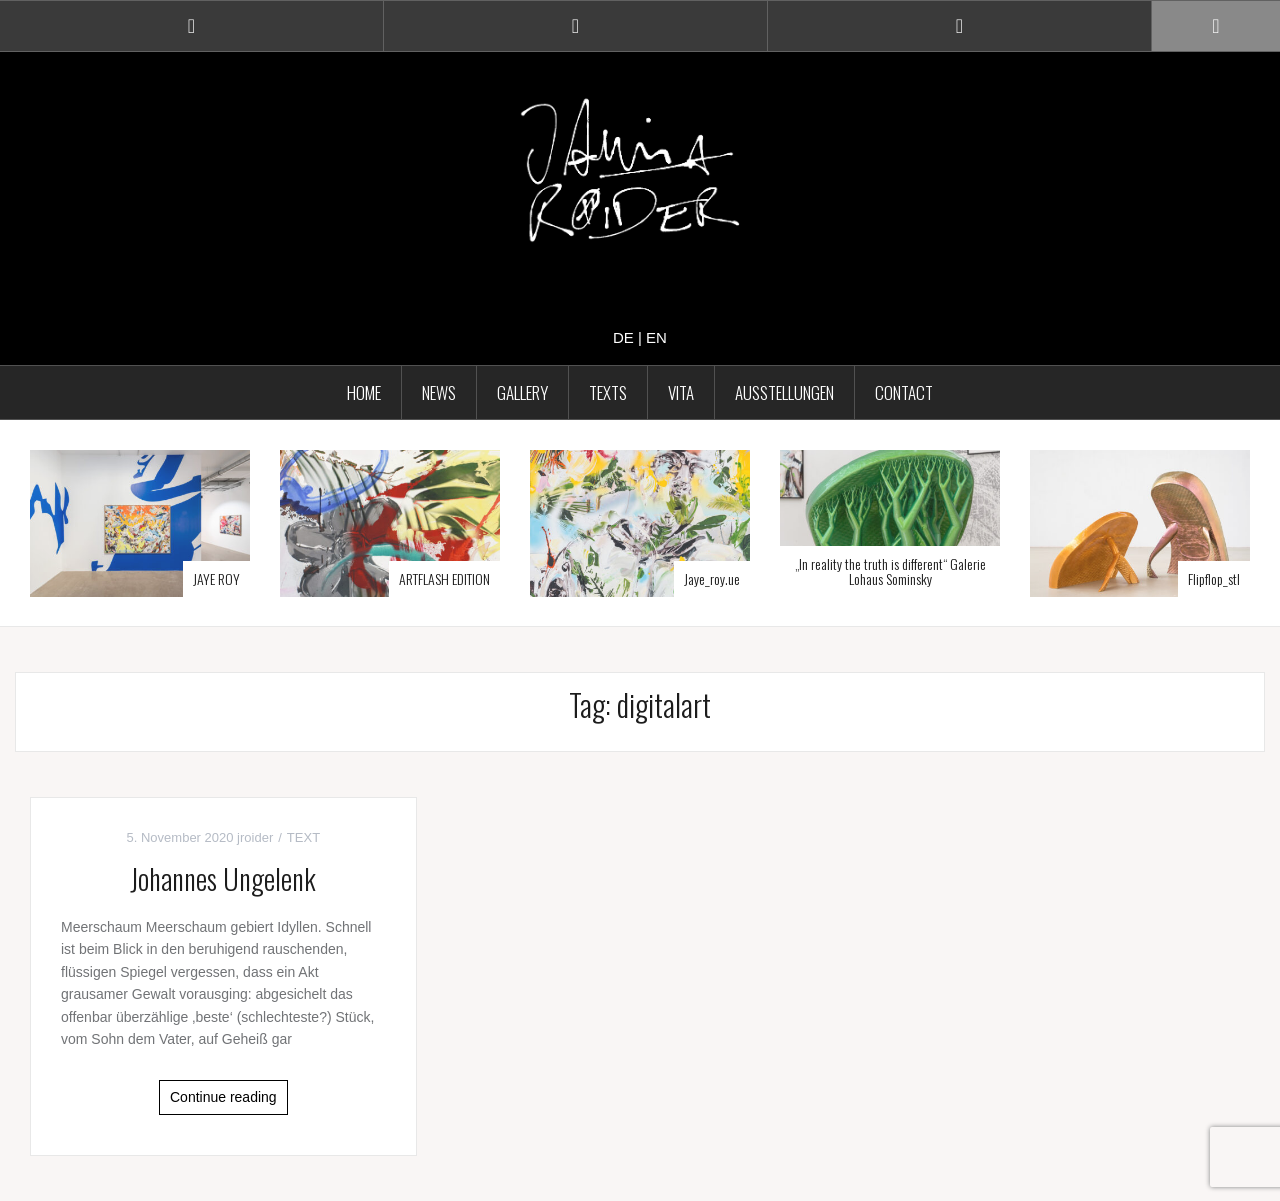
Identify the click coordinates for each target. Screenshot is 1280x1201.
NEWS (439, 392)
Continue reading (223, 1097)
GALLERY (522, 392)
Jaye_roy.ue (712, 578)
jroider (255, 837)
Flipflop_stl (1214, 578)
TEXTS (608, 392)
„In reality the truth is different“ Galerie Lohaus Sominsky (890, 571)
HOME (364, 392)
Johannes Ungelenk (223, 878)
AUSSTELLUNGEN (784, 392)
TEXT (303, 837)
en (656, 337)
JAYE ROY (216, 578)
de (623, 337)
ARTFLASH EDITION (444, 578)
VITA (681, 392)
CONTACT (904, 392)
